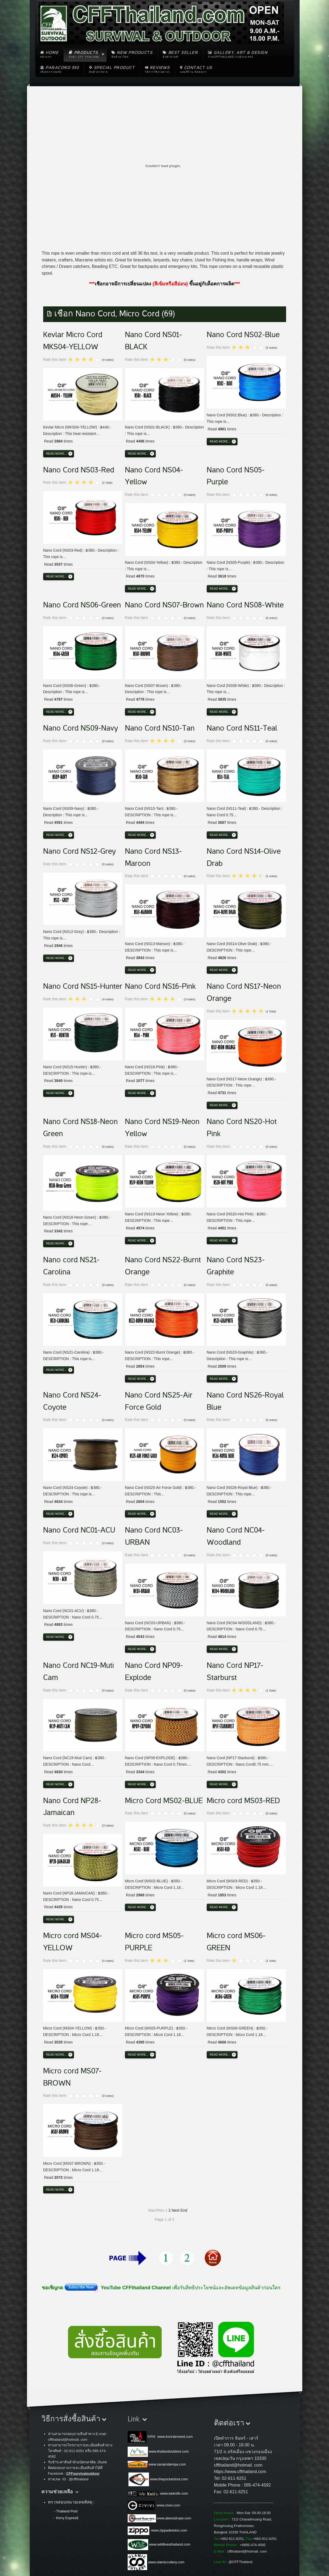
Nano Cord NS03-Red (78, 470)
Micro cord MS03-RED (243, 1801)
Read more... (56, 453)
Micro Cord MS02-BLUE (164, 1801)
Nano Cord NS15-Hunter (82, 986)
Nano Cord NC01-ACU (79, 1530)
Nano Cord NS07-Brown (164, 605)
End (184, 2210)
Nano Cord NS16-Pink (160, 986)
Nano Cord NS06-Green (82, 605)
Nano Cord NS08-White (245, 605)
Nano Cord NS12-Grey (79, 851)
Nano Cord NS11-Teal (242, 728)
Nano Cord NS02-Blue (243, 335)
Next (175, 2210)
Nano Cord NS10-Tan (160, 728)
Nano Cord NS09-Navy (80, 728)
